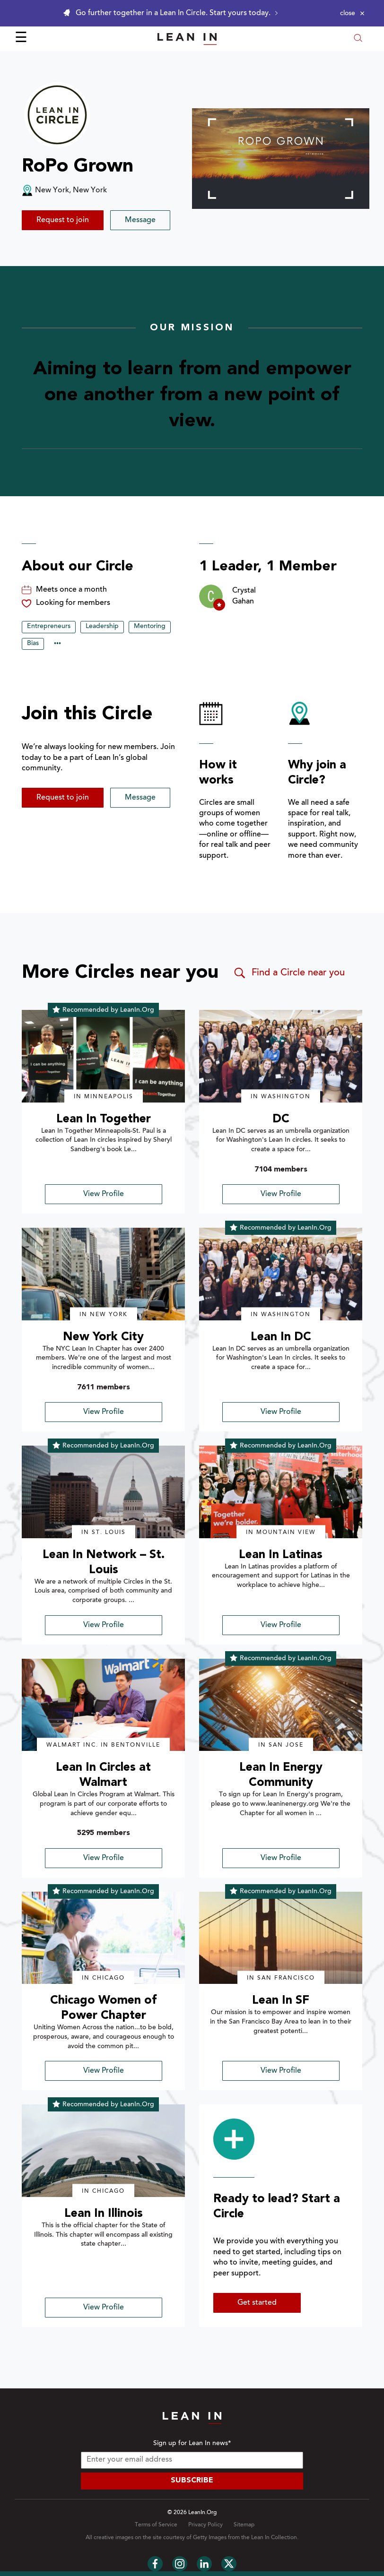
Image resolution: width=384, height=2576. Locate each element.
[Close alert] (352, 13)
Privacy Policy (205, 2525)
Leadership (102, 626)
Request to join (62, 220)
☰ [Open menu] (21, 39)
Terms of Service (156, 2525)
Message (140, 220)
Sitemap (244, 2525)
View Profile (103, 1194)
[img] (103, 1056)
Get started (257, 2303)
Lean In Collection (274, 2538)
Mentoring (150, 626)
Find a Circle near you (289, 973)
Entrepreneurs (48, 626)
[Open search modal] (358, 39)
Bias (33, 643)
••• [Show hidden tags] (57, 644)
